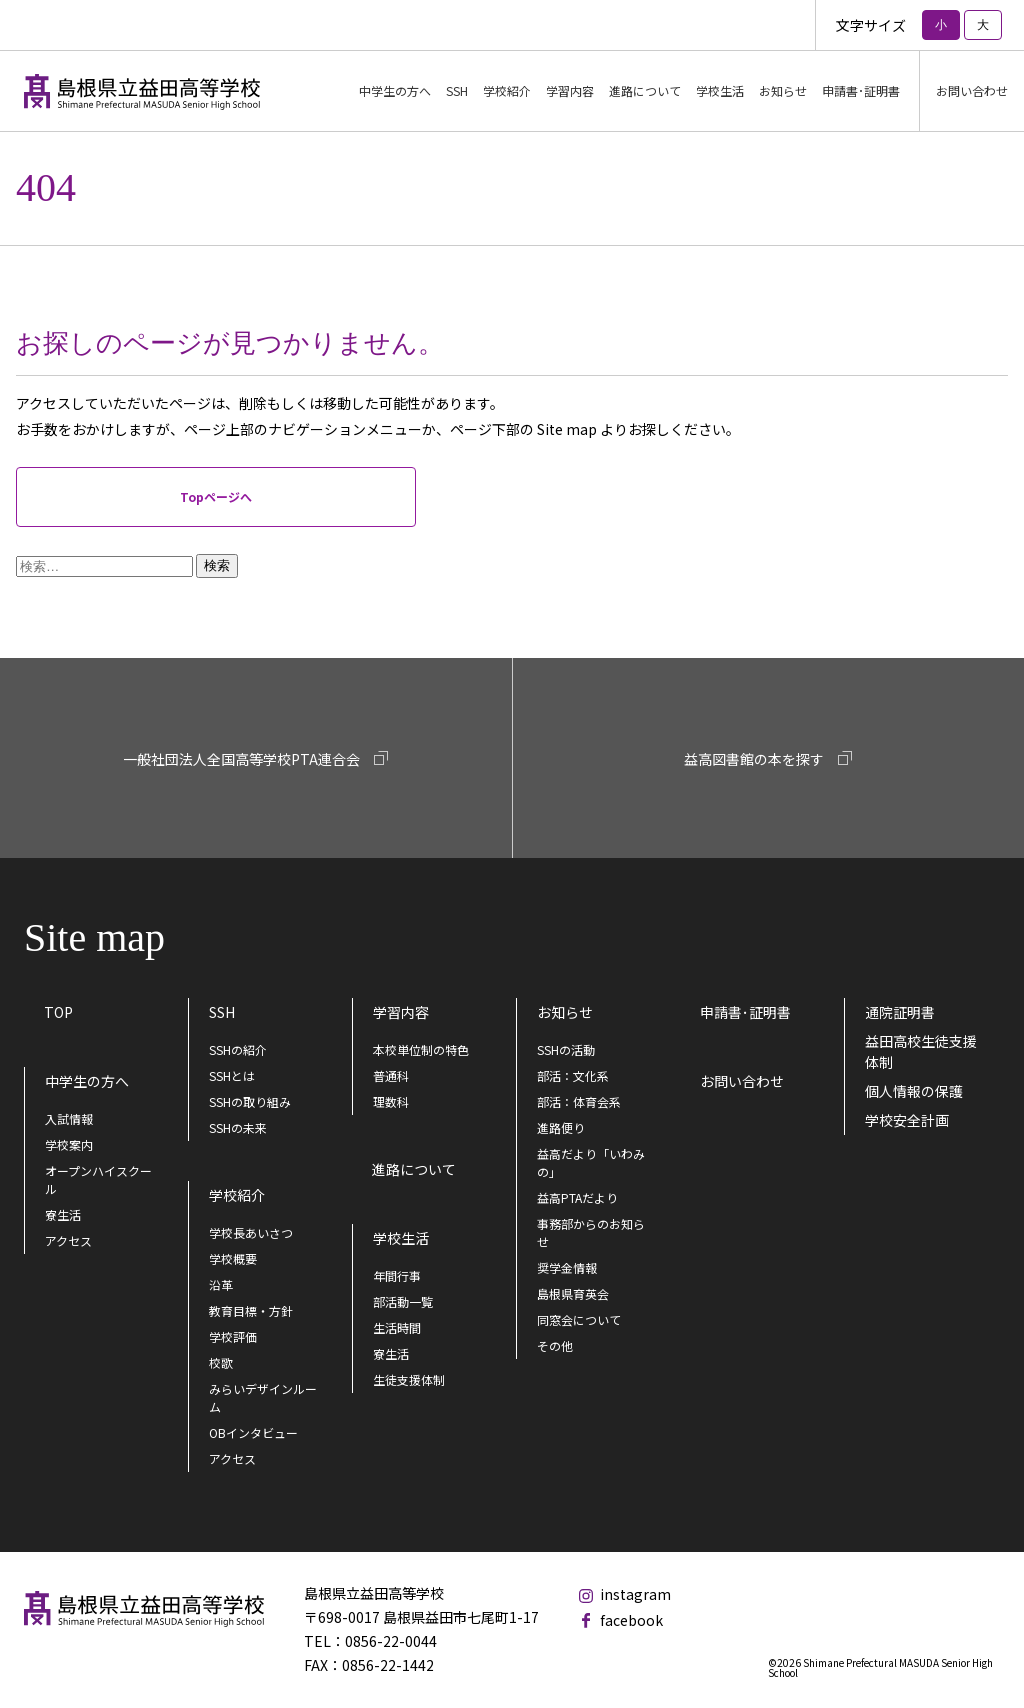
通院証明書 (900, 1012)
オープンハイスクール (98, 1179)
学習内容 (401, 1012)
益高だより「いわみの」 (591, 1162)
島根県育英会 (573, 1293)
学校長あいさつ (251, 1232)
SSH (222, 1012)
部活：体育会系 (579, 1101)
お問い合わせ (972, 90)
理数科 (391, 1101)
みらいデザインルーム (263, 1397)
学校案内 (69, 1144)
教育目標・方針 (251, 1310)
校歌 (221, 1362)
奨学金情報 (567, 1267)
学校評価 (233, 1336)
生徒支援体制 (409, 1379)
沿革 (221, 1284)
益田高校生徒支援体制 (921, 1051)
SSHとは (232, 1075)
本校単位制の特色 (421, 1049)
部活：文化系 (573, 1075)
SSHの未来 (238, 1127)
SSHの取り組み (250, 1101)
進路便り (561, 1127)
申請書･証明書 (861, 90)
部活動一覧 (403, 1301)
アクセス (68, 1240)
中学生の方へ (87, 1081)
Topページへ (216, 496)
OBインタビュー (253, 1432)
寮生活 (63, 1214)
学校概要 (233, 1258)
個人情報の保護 (914, 1091)
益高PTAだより (577, 1197)
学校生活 (401, 1238)
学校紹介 (237, 1195)
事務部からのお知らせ (591, 1232)
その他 (555, 1345)
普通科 (391, 1075)
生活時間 (397, 1327)
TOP (58, 1012)
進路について (645, 90)
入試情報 (69, 1118)
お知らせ (565, 1012)
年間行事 (397, 1275)
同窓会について (579, 1319)
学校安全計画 (907, 1120)
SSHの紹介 (238, 1049)
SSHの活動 (566, 1049)
